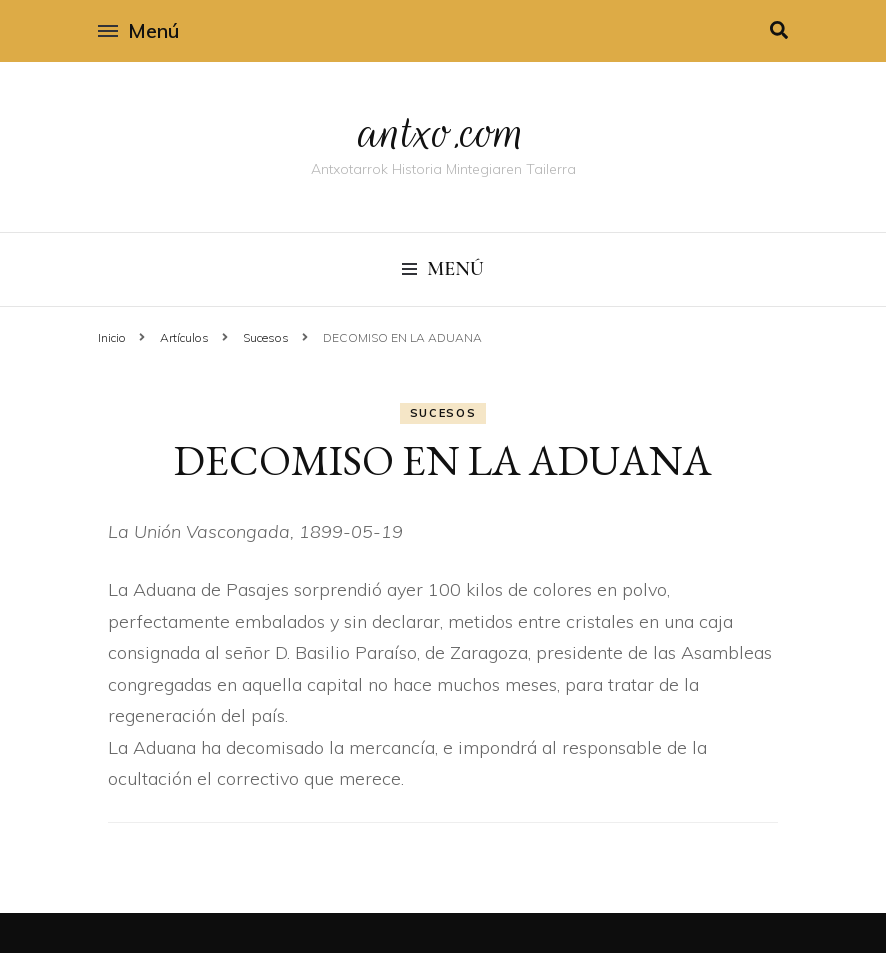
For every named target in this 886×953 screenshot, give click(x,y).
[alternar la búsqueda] (779, 30)
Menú (138, 30)
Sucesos (443, 413)
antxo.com (443, 132)
